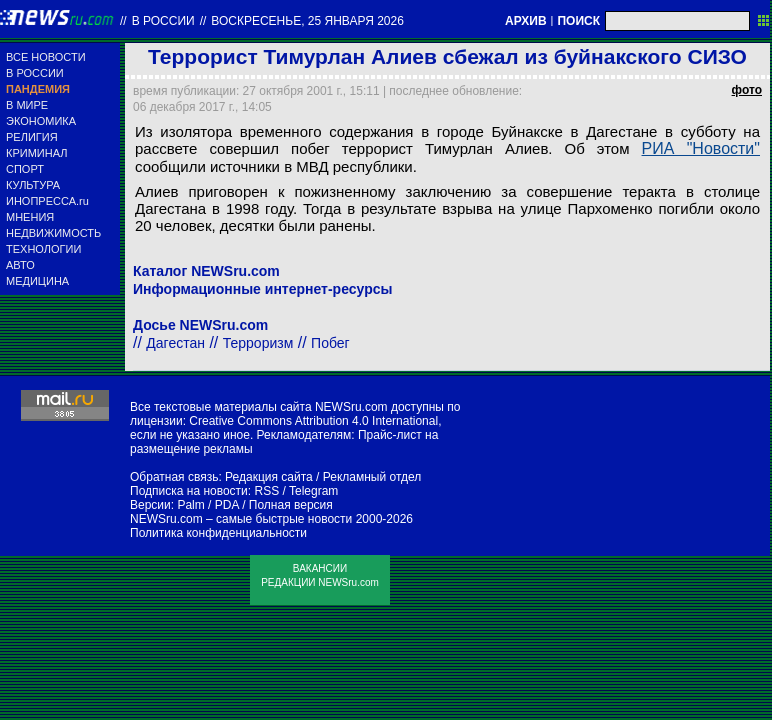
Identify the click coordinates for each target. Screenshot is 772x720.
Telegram (313, 491)
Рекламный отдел (372, 477)
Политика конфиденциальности (218, 533)
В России (163, 21)
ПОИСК (578, 21)
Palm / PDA (207, 505)
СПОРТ (25, 169)
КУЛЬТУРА (33, 185)
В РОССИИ (35, 73)
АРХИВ (526, 21)
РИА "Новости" (701, 148)
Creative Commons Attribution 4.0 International (313, 421)
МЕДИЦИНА (37, 281)
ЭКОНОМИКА (41, 121)
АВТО (20, 265)
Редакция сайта (269, 477)
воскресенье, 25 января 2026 (307, 21)
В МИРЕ (27, 105)
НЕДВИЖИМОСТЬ (53, 233)
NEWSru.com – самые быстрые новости (241, 519)
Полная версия (291, 505)
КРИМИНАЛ (36, 153)
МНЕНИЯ (30, 217)
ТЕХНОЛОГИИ (43, 249)
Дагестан (175, 343)
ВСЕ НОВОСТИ (46, 57)
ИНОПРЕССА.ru (47, 201)
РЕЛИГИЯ (32, 137)
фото (747, 90)
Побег (330, 343)
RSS (266, 491)
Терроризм (258, 343)
